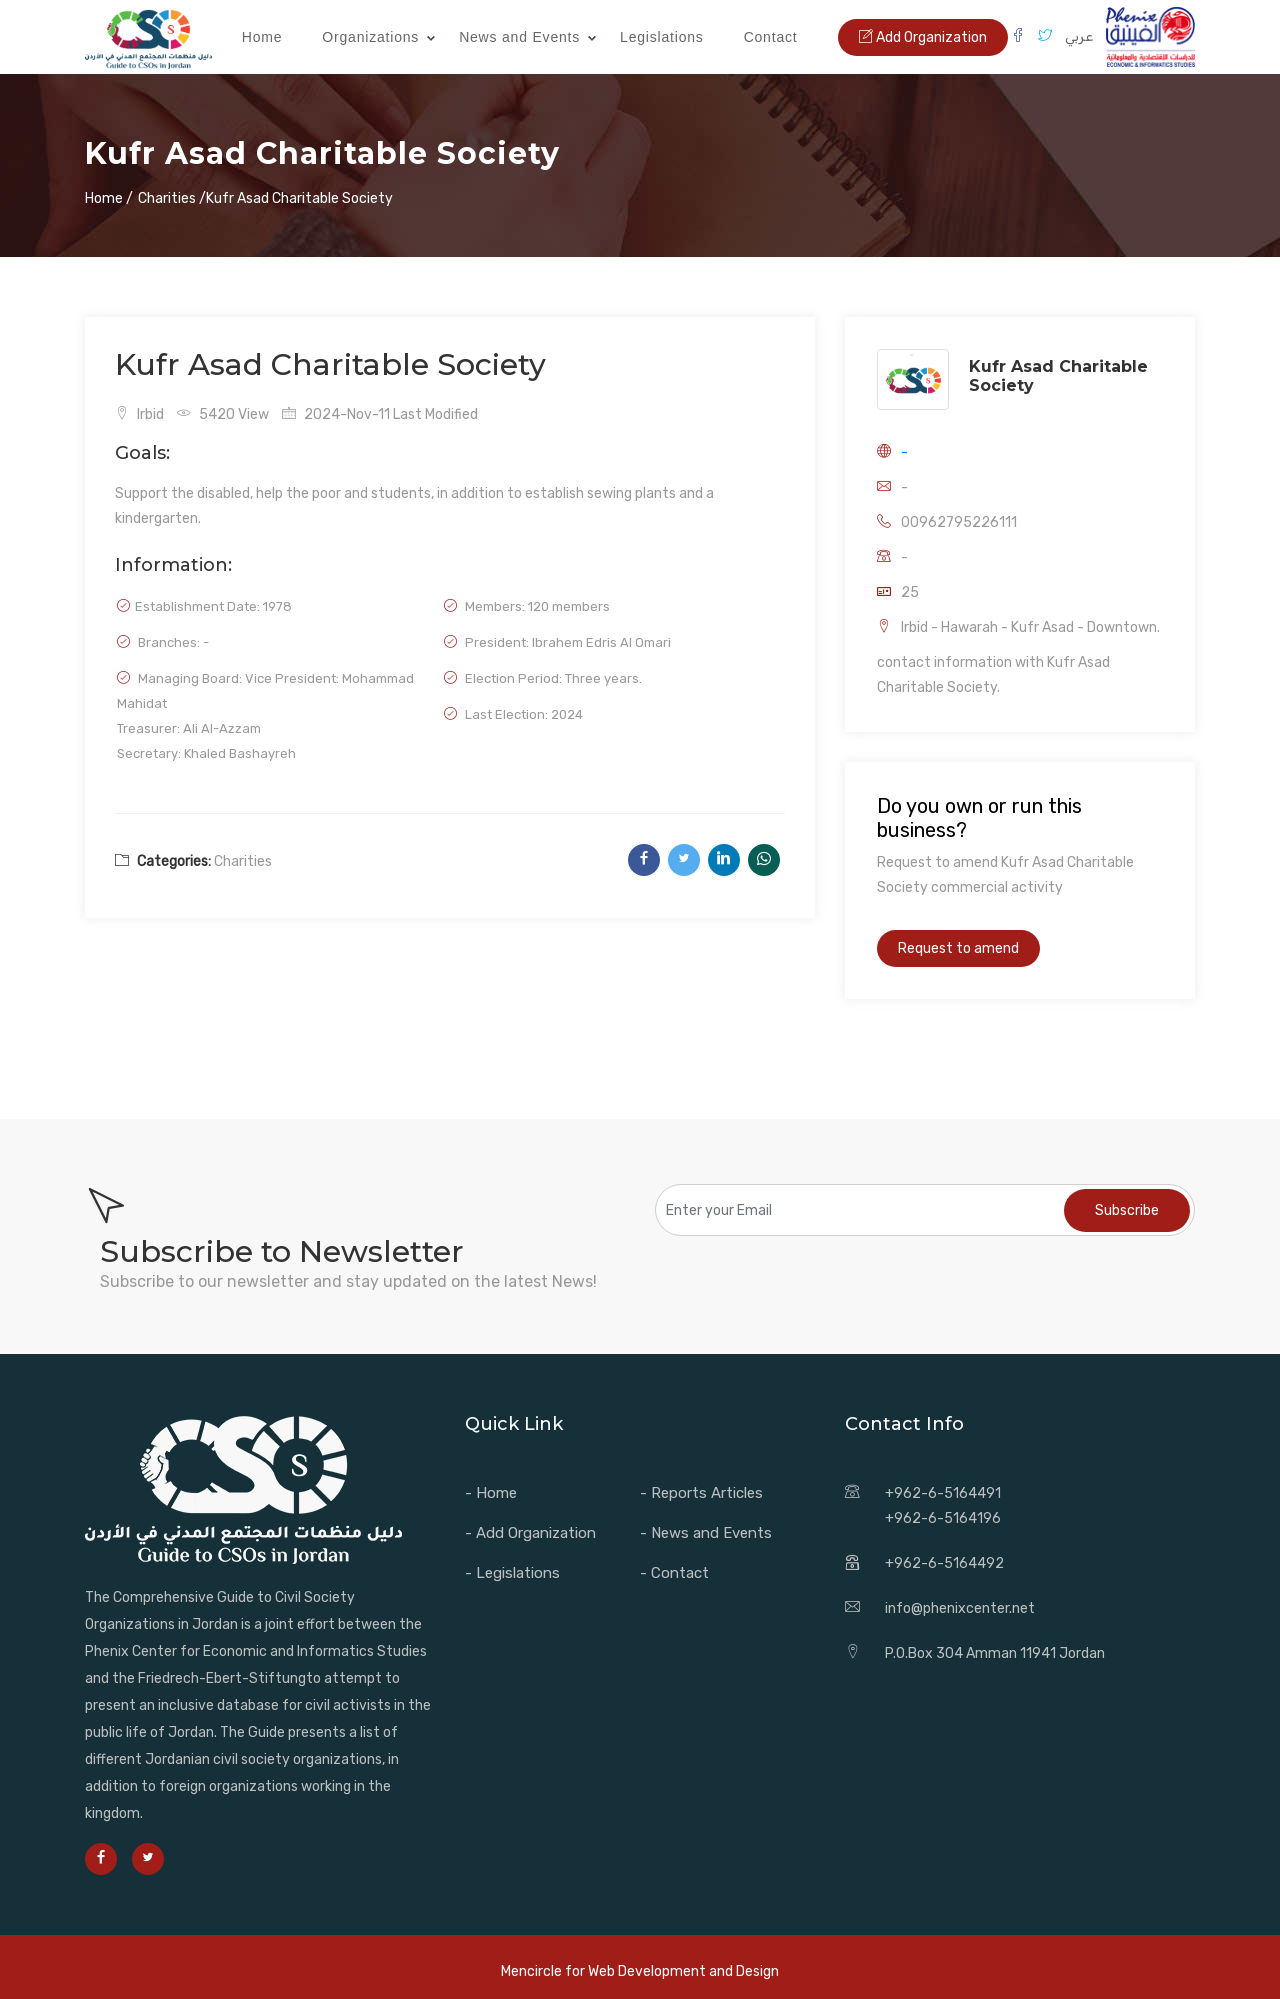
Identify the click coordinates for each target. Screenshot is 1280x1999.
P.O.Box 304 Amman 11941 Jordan (995, 1653)
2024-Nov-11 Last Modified (380, 414)
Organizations (370, 37)
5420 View (223, 414)
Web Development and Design (683, 1971)
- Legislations (512, 1573)
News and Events (519, 37)
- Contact (674, 1573)
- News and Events (706, 1533)
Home (262, 37)
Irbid (139, 414)
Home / (109, 198)
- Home (491, 1493)
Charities (243, 861)
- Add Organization (530, 1533)
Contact (771, 37)
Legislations (662, 37)
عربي (1079, 36)
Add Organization (923, 37)
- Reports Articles (701, 1493)
